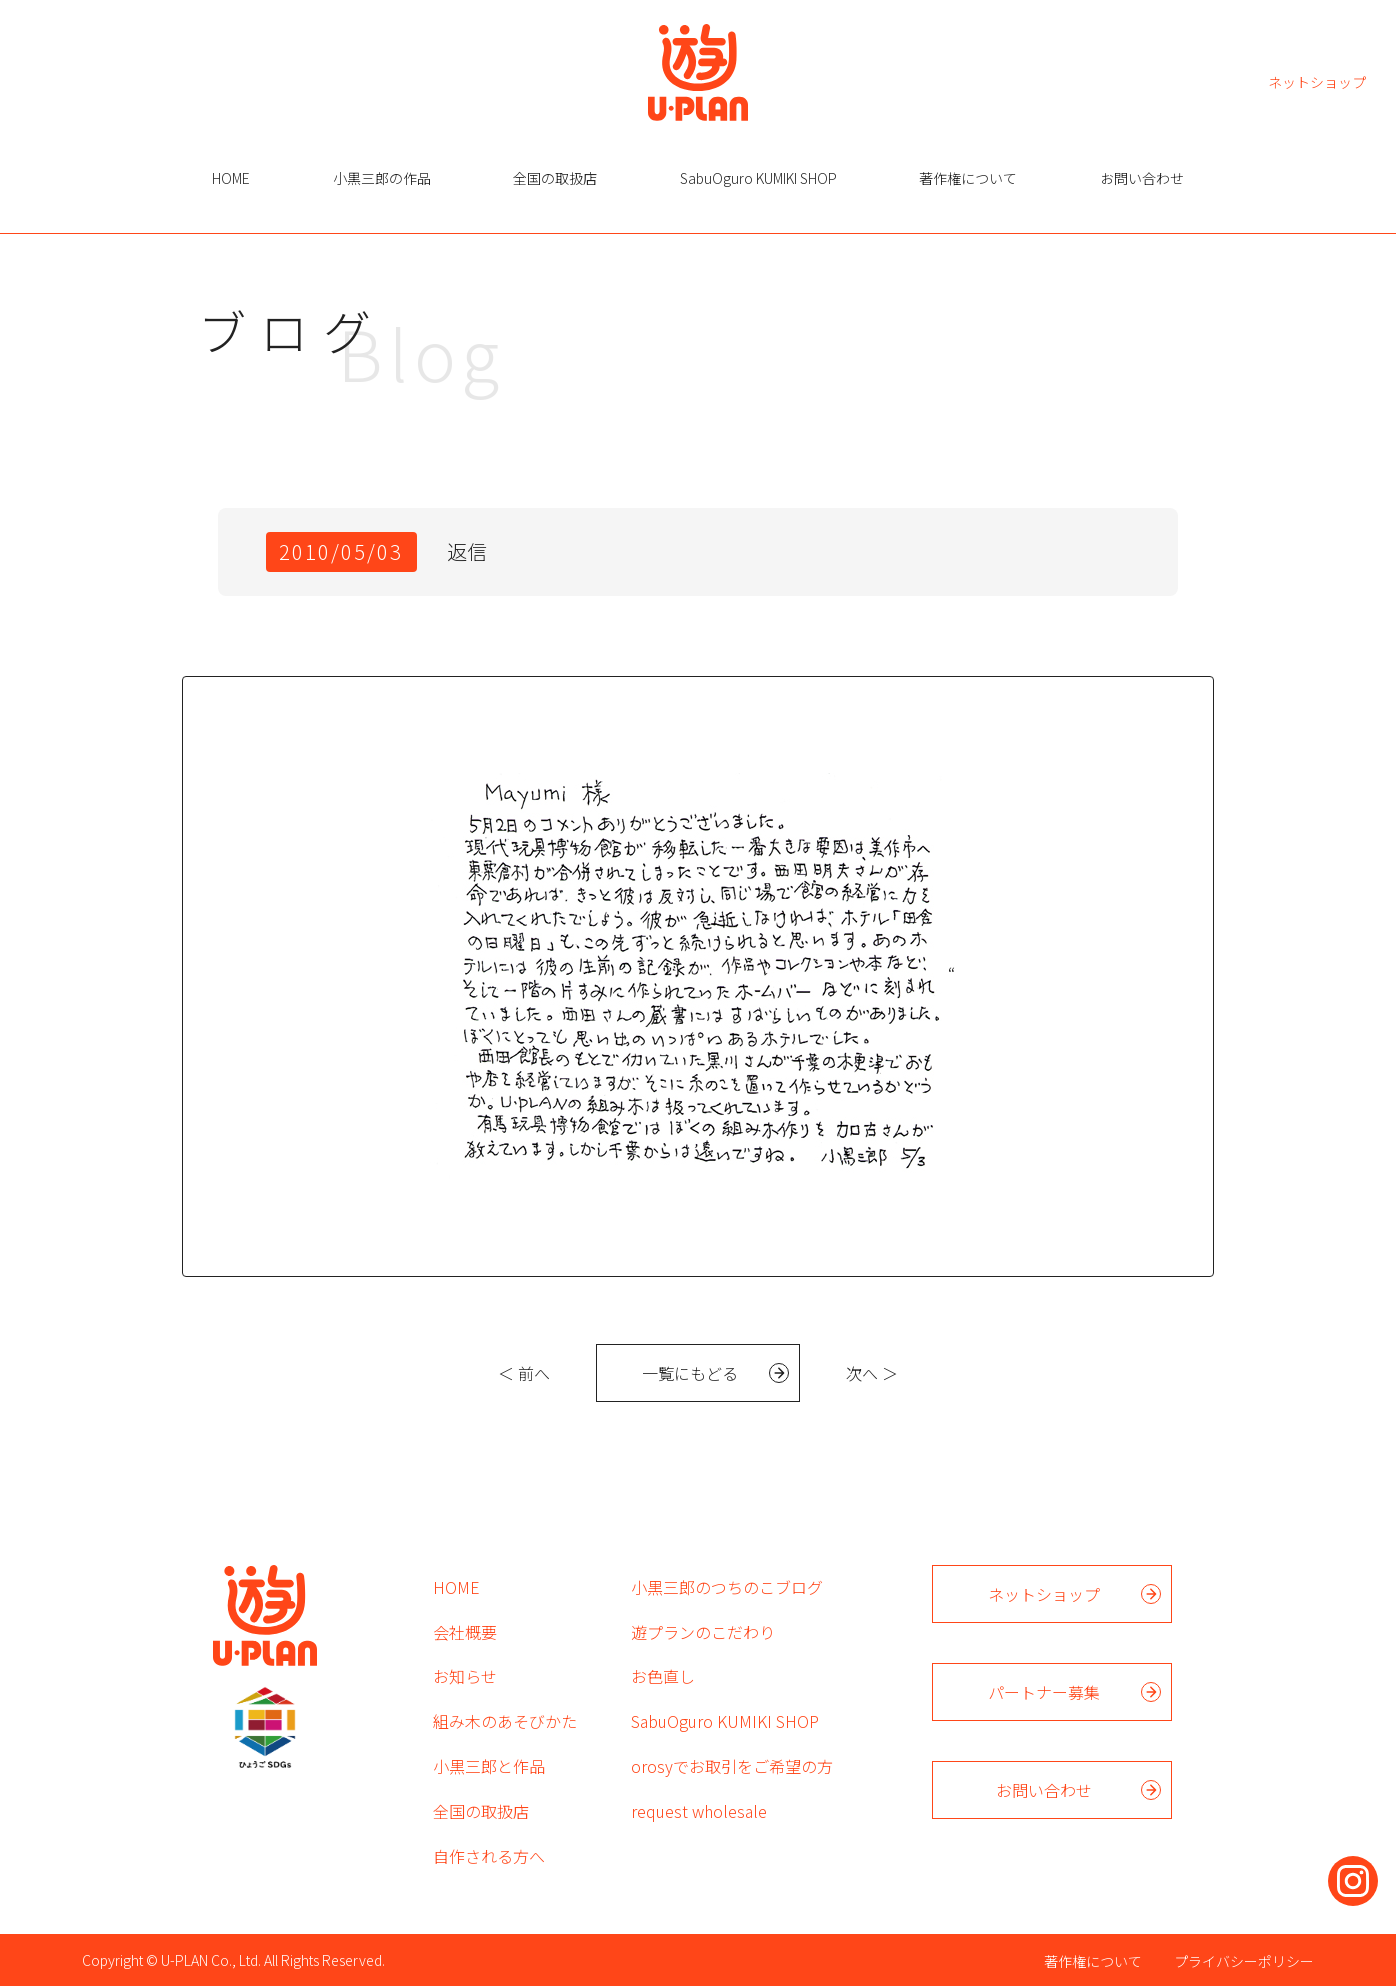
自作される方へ (489, 1856)
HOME (231, 178)
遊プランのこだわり (703, 1632)
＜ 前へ (524, 1373)
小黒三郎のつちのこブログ (727, 1587)
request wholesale (699, 1811)
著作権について (968, 178)
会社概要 (465, 1632)
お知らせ (465, 1676)
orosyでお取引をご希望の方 (732, 1766)
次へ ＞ (872, 1373)
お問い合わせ (1142, 178)
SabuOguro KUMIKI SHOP (758, 178)
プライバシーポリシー (1244, 1961)
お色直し (663, 1676)
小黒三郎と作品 (489, 1766)
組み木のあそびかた (505, 1721)
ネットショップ (1317, 80)
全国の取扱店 (555, 178)
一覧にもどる (690, 1373)
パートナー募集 (1044, 1692)
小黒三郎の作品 (382, 178)
